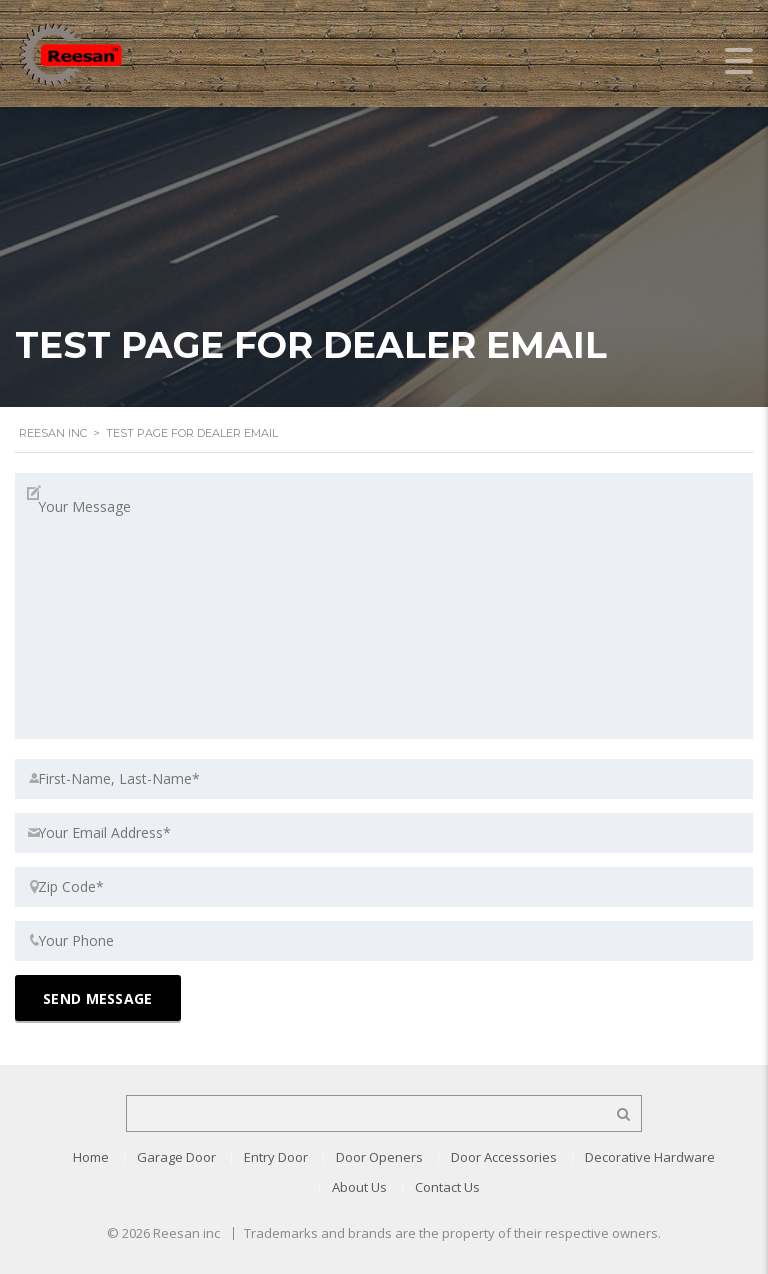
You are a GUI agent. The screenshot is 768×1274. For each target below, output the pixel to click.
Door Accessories (504, 1157)
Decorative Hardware (650, 1157)
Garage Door (176, 1157)
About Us (359, 1187)
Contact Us (447, 1187)
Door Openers (379, 1157)
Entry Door (276, 1157)
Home (91, 1157)
